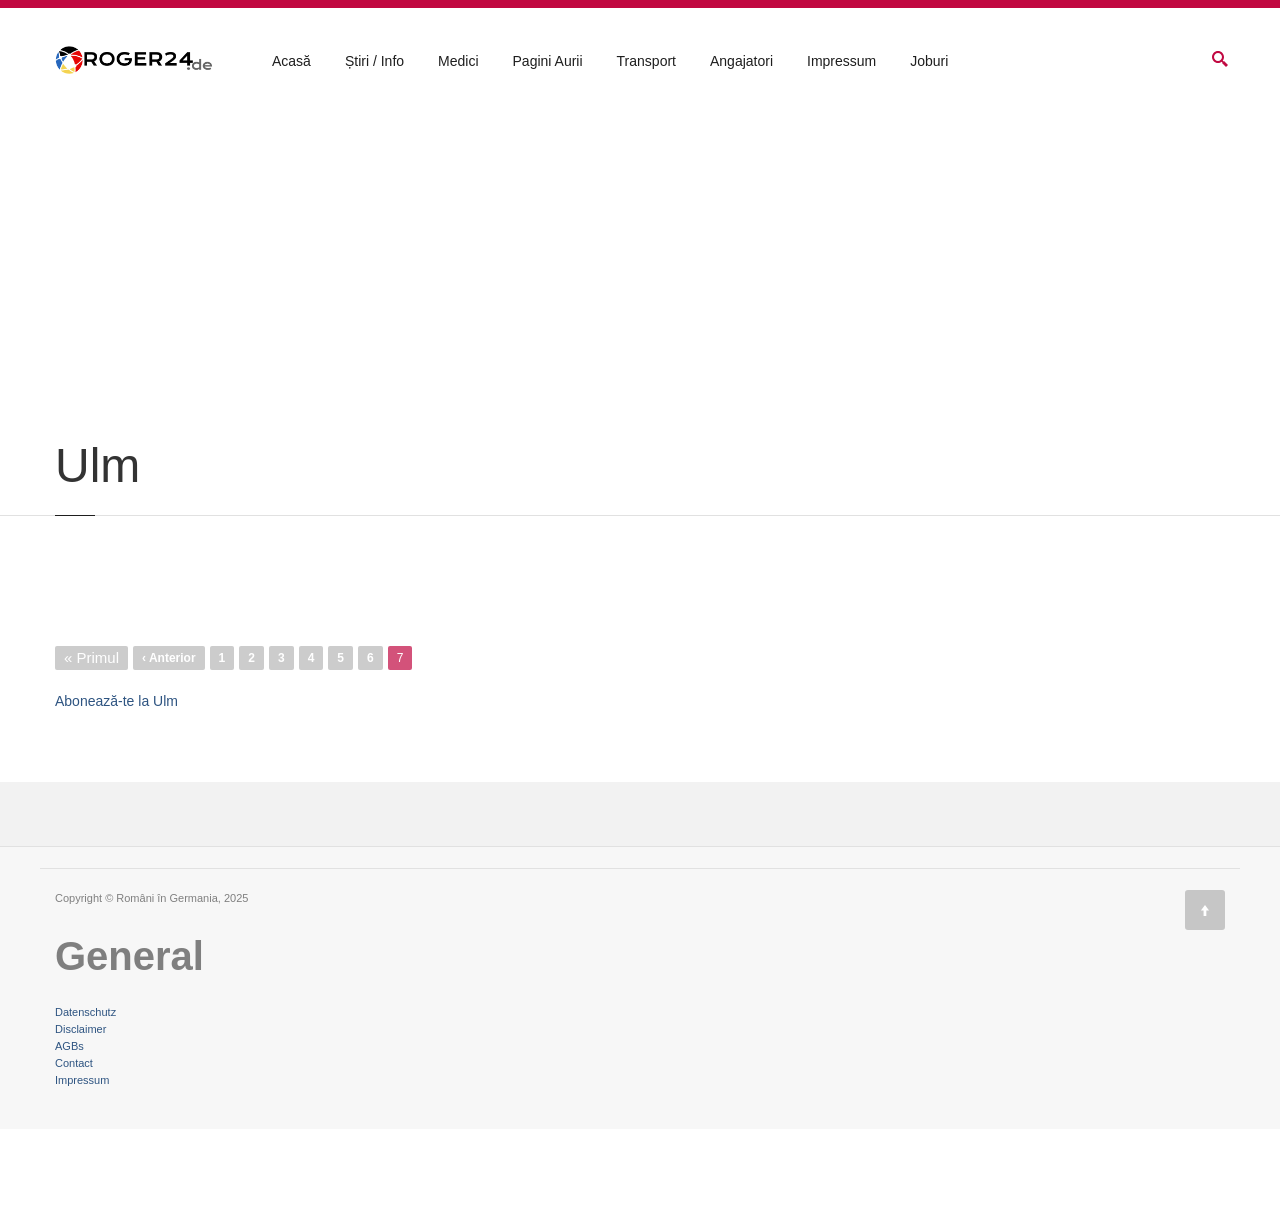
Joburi (929, 61)
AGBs (69, 1140)
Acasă (291, 61)
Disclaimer (80, 1123)
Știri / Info (374, 61)
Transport (646, 61)
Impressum (841, 61)
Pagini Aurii (548, 61)
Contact (74, 1157)
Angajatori (741, 61)
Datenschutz (85, 1106)
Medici (458, 61)
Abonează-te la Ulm (116, 794)
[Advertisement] (640, 382)
